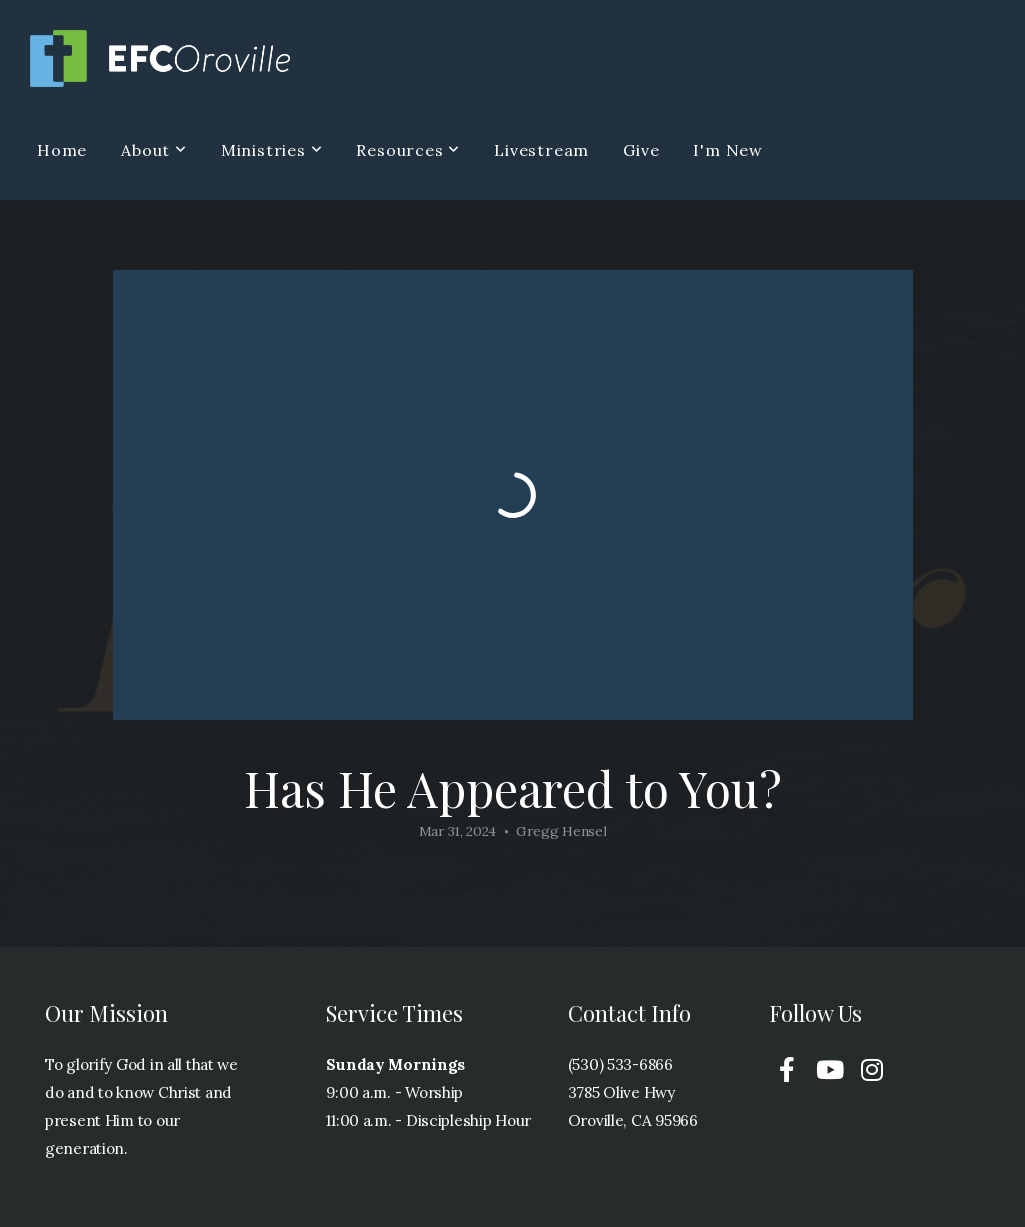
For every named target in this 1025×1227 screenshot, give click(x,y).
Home (62, 150)
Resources (408, 150)
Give (641, 150)
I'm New (728, 150)
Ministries (272, 150)
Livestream (541, 150)
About (154, 150)
